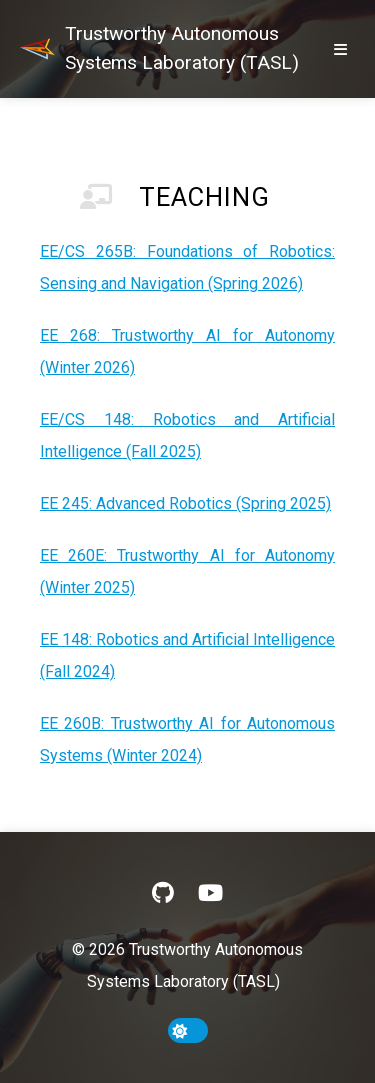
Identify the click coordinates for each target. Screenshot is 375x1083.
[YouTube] (210, 893)
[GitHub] (163, 893)
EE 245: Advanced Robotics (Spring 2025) (185, 503)
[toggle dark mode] (188, 1030)
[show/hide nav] (340, 49)
